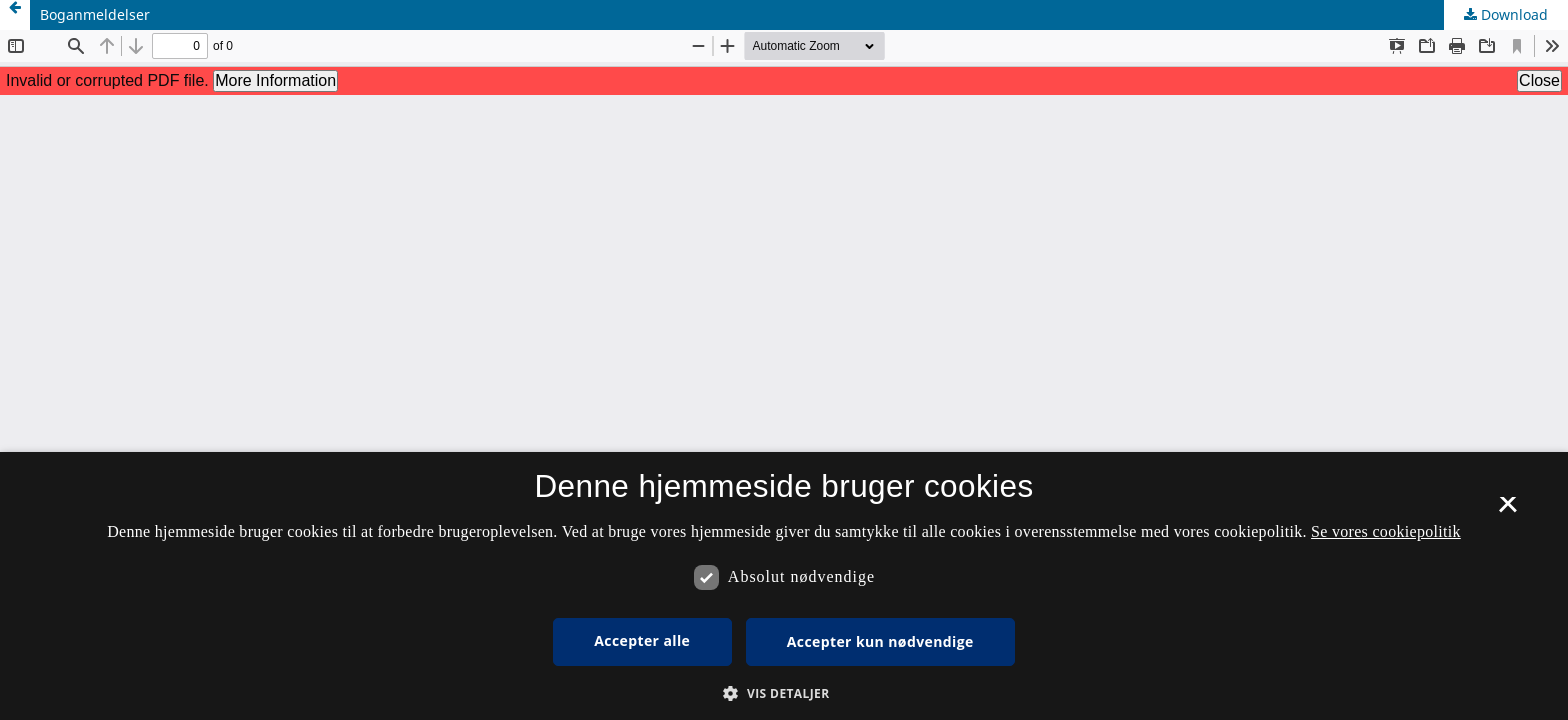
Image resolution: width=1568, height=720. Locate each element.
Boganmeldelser (95, 14)
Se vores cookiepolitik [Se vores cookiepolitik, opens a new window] (1386, 531)
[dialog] (784, 586)
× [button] (1507, 511)
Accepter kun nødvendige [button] (880, 641)
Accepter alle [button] (642, 640)
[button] (783, 693)
